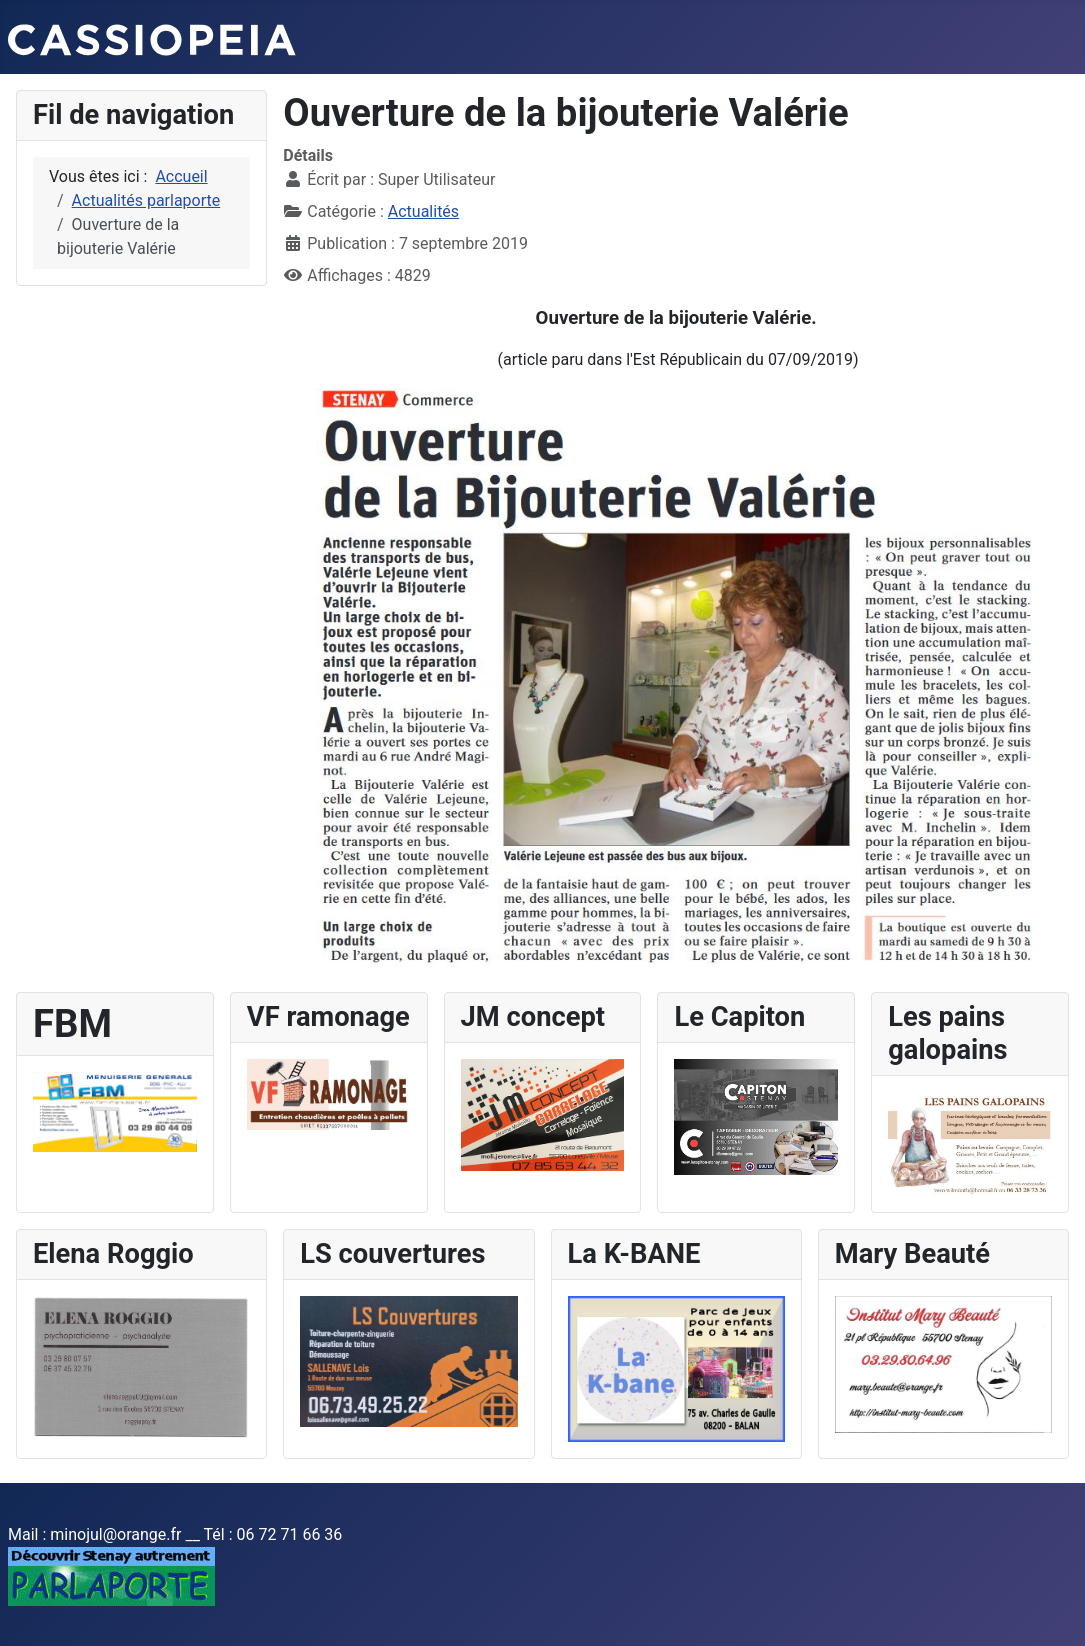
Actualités (423, 211)
